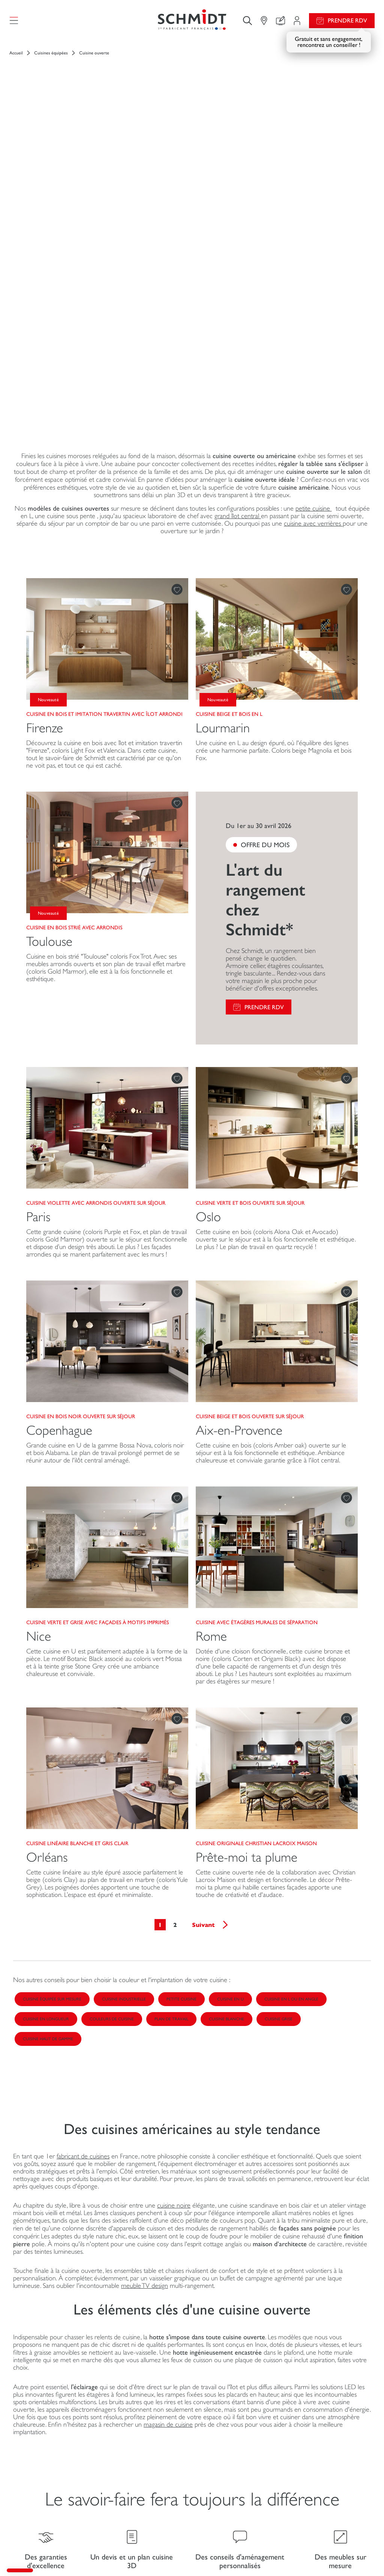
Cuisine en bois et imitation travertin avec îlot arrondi (104, 435)
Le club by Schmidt (125, 2484)
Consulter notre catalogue (244, 2477)
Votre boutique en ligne (117, 2366)
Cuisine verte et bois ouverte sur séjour (250, 924)
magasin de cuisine (168, 2145)
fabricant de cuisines (83, 1877)
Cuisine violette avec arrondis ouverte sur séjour (95, 924)
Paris (38, 937)
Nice (38, 1357)
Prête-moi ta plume (246, 1578)
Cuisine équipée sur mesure (52, 1720)
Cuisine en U (230, 1720)
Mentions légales (102, 2554)
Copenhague (59, 1151)
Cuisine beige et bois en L (229, 435)
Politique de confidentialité (268, 2554)
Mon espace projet (125, 2426)
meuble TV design (144, 2006)
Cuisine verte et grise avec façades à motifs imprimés (97, 1343)
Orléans (47, 1578)
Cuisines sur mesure (41, 2433)
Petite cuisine (181, 1720)
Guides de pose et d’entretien (234, 2459)
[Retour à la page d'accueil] (192, 20)
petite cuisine (314, 229)
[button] (20, 2570)
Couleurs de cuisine (112, 1739)
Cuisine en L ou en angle (291, 1720)
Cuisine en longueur (46, 1739)
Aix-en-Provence (239, 1151)
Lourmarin (223, 449)
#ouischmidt (236, 2553)
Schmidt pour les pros (43, 2498)
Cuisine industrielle (124, 1720)
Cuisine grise (278, 1739)
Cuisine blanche (226, 1739)
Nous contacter (122, 2455)
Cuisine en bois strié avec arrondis (74, 648)
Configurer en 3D (124, 2440)
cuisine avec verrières (313, 244)
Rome (211, 1357)
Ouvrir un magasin (319, 2456)
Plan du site (361, 2554)
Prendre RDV (347, 20)
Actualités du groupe (322, 2426)
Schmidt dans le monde (325, 2471)
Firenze (44, 449)
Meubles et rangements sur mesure (50, 2466)
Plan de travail (171, 1739)
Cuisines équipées (51, 53)
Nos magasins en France (326, 2486)
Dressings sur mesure (43, 2447)
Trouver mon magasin (129, 2470)
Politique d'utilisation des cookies (189, 2554)
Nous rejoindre (316, 2441)
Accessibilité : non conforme (320, 2554)
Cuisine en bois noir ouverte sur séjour (80, 1137)
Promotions (226, 2426)
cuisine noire (173, 1926)
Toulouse (49, 662)
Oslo (208, 937)
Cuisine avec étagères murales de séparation (257, 1343)
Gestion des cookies (138, 2554)
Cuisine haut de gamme (48, 1759)
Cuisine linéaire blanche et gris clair (77, 1564)
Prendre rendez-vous (155, 2503)
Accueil (16, 53)
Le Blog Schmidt (216, 2366)
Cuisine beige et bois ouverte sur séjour (250, 1137)
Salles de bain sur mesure (47, 2484)
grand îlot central (237, 236)
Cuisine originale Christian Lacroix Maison (256, 1564)
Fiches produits (230, 2441)
